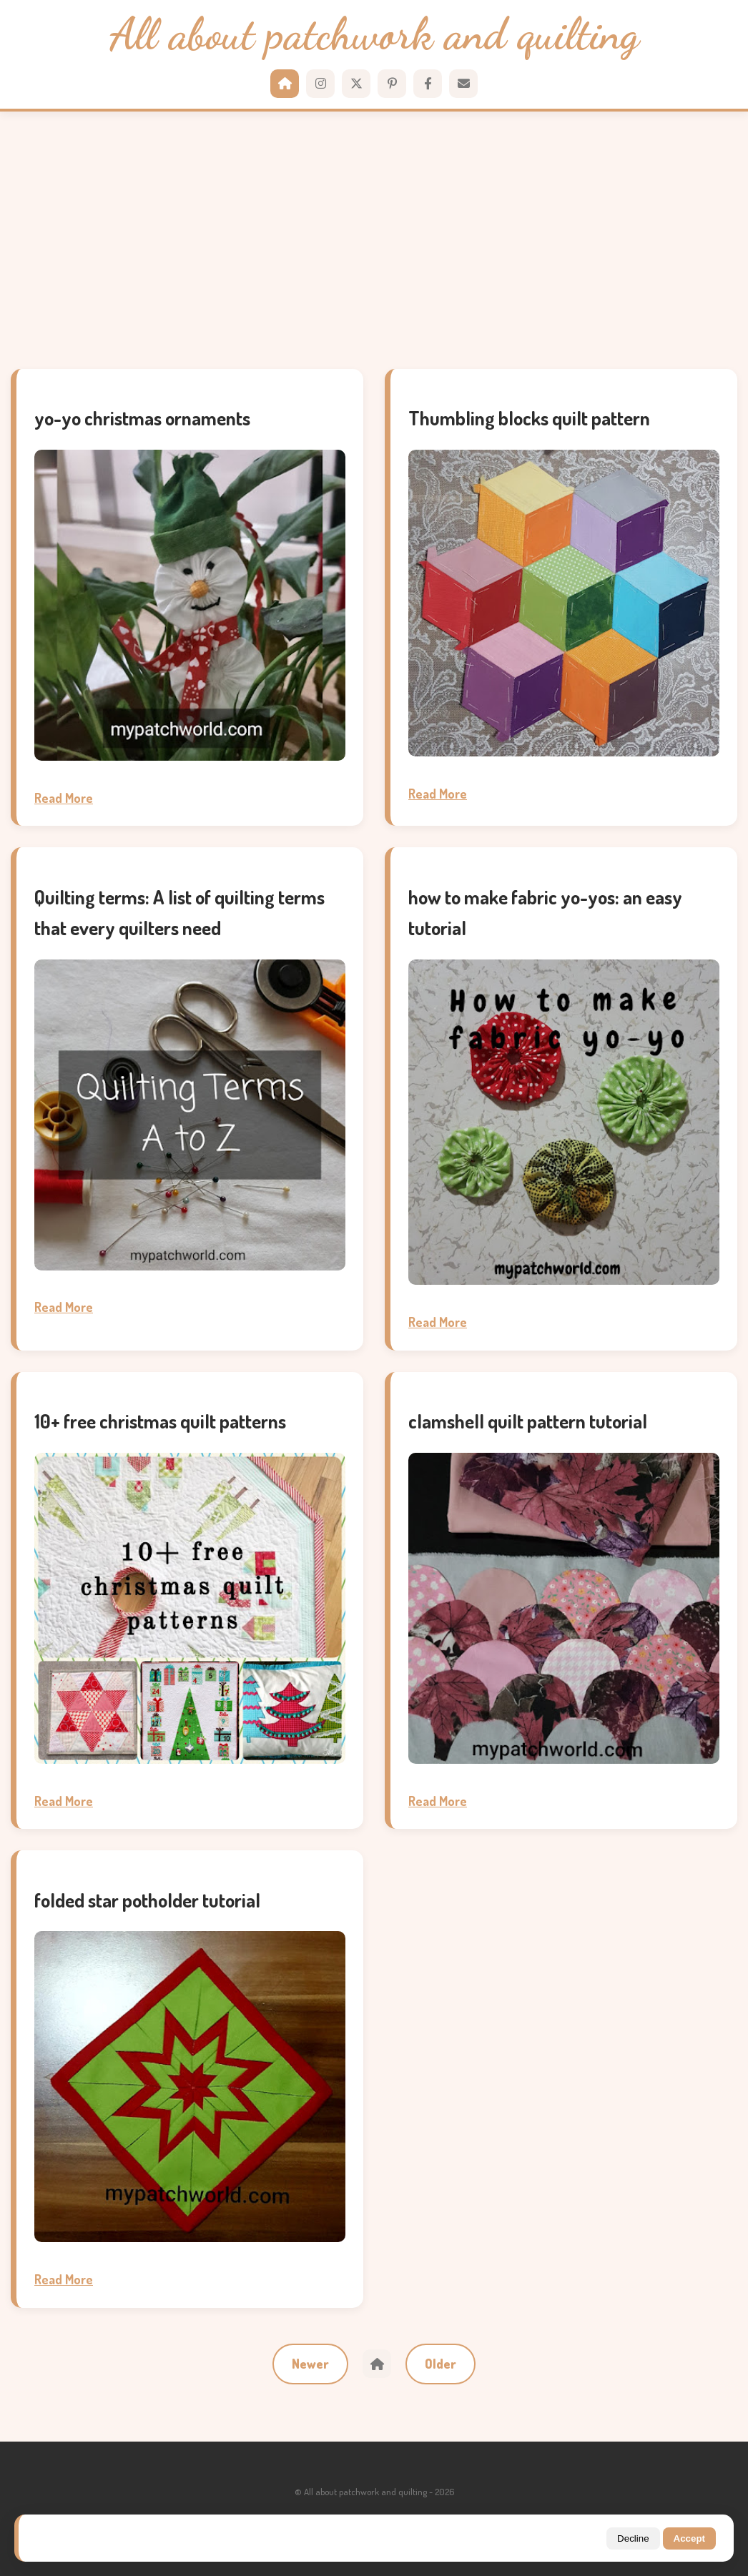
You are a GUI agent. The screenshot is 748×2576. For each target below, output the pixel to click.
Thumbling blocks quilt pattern (529, 417)
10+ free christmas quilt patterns (160, 1420)
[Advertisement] (374, 240)
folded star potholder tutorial (147, 1899)
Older (440, 2364)
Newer (310, 2364)
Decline (633, 2538)
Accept (689, 2538)
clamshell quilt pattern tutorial (527, 1420)
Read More (63, 798)
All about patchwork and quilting (374, 35)
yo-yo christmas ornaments (142, 417)
